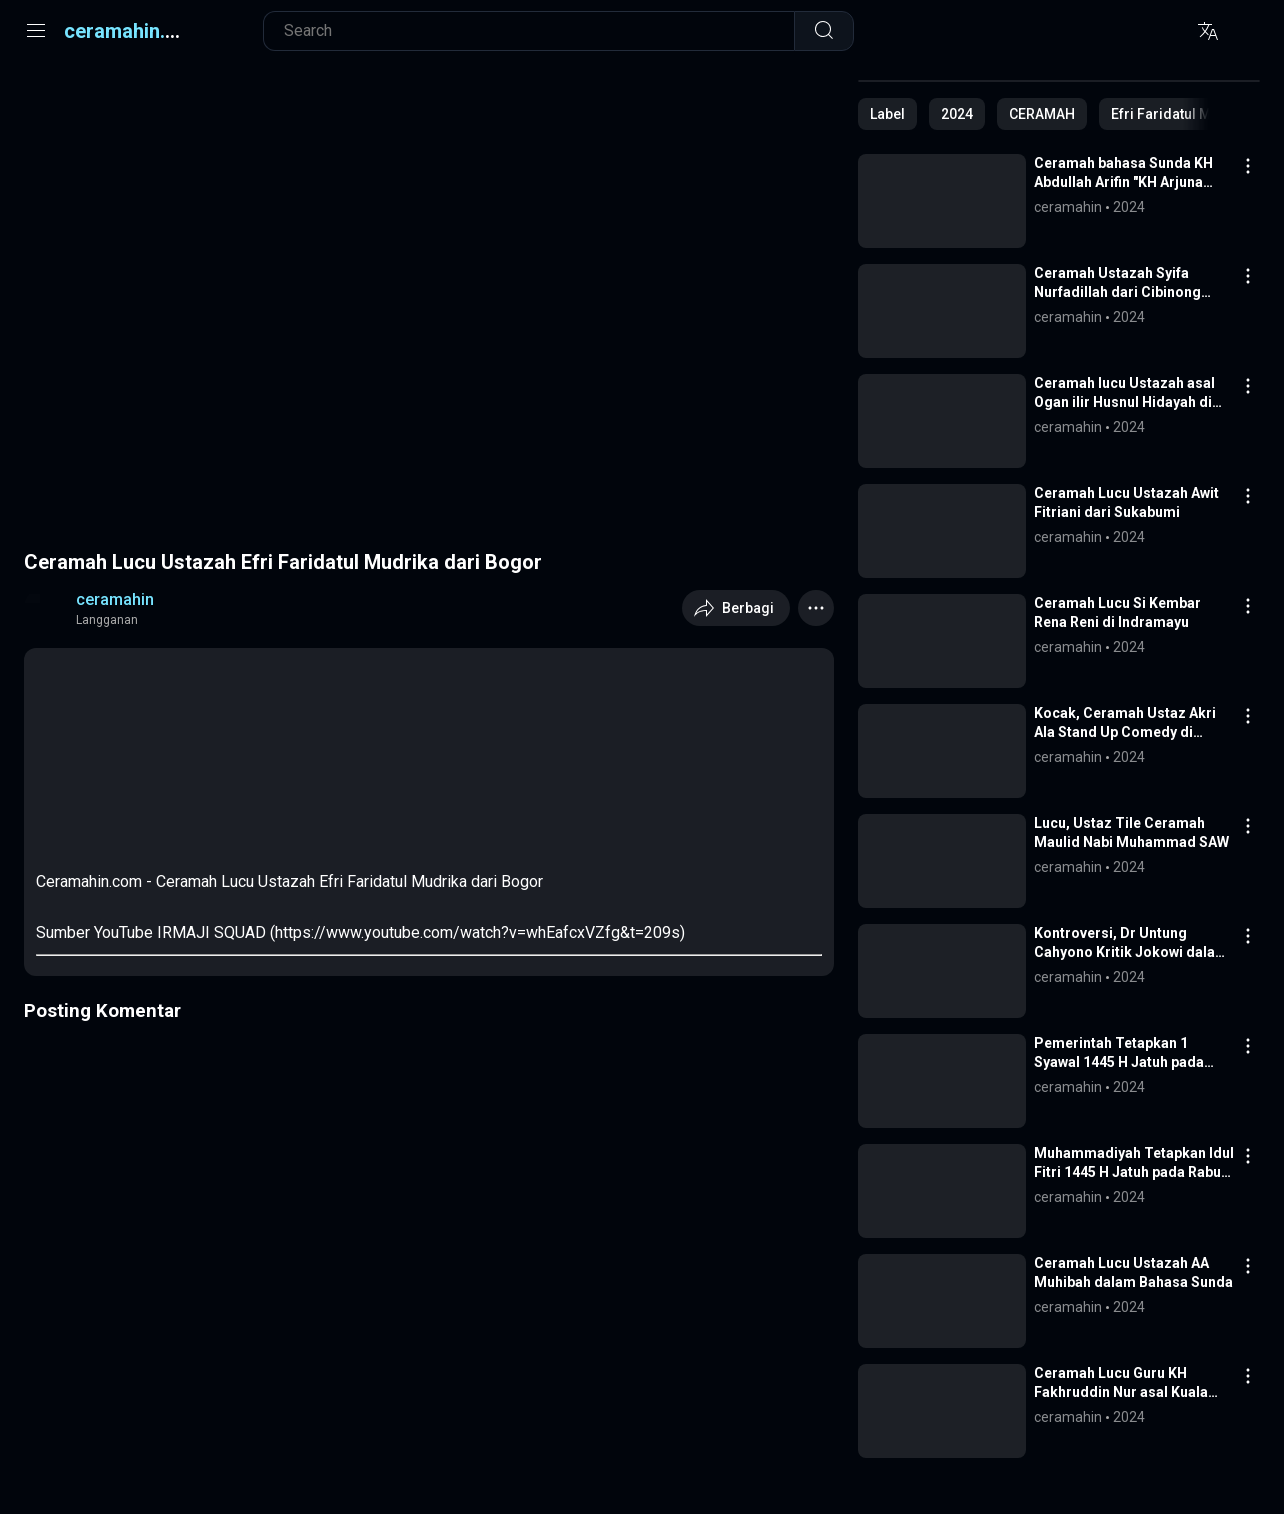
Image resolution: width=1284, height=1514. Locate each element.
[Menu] (36, 31)
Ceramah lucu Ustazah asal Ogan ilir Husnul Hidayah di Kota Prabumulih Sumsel (1124, 393)
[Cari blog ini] (539, 31)
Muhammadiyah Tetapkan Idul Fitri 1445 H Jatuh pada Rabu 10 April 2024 (1134, 1163)
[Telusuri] (824, 31)
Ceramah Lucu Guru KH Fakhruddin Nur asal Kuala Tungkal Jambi (1121, 1383)
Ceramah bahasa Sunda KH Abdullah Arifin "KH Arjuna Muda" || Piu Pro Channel (1123, 173)
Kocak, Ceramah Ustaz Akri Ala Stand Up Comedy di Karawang (1125, 723)
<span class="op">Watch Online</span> (186, 735)
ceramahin (115, 599)
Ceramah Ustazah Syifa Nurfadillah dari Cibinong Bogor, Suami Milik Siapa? (1121, 283)
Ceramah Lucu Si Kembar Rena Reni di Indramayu (1117, 612)
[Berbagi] (736, 608)
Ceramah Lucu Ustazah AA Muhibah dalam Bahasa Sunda (1133, 1272)
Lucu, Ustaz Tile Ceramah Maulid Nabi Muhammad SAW (1131, 832)
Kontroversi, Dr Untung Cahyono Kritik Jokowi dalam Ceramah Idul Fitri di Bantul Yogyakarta (1131, 943)
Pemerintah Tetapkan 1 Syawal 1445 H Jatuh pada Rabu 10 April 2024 (1119, 1053)
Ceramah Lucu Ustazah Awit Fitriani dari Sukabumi (1126, 502)
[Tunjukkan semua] (887, 114)
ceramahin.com (134, 31)
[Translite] (1208, 31)
